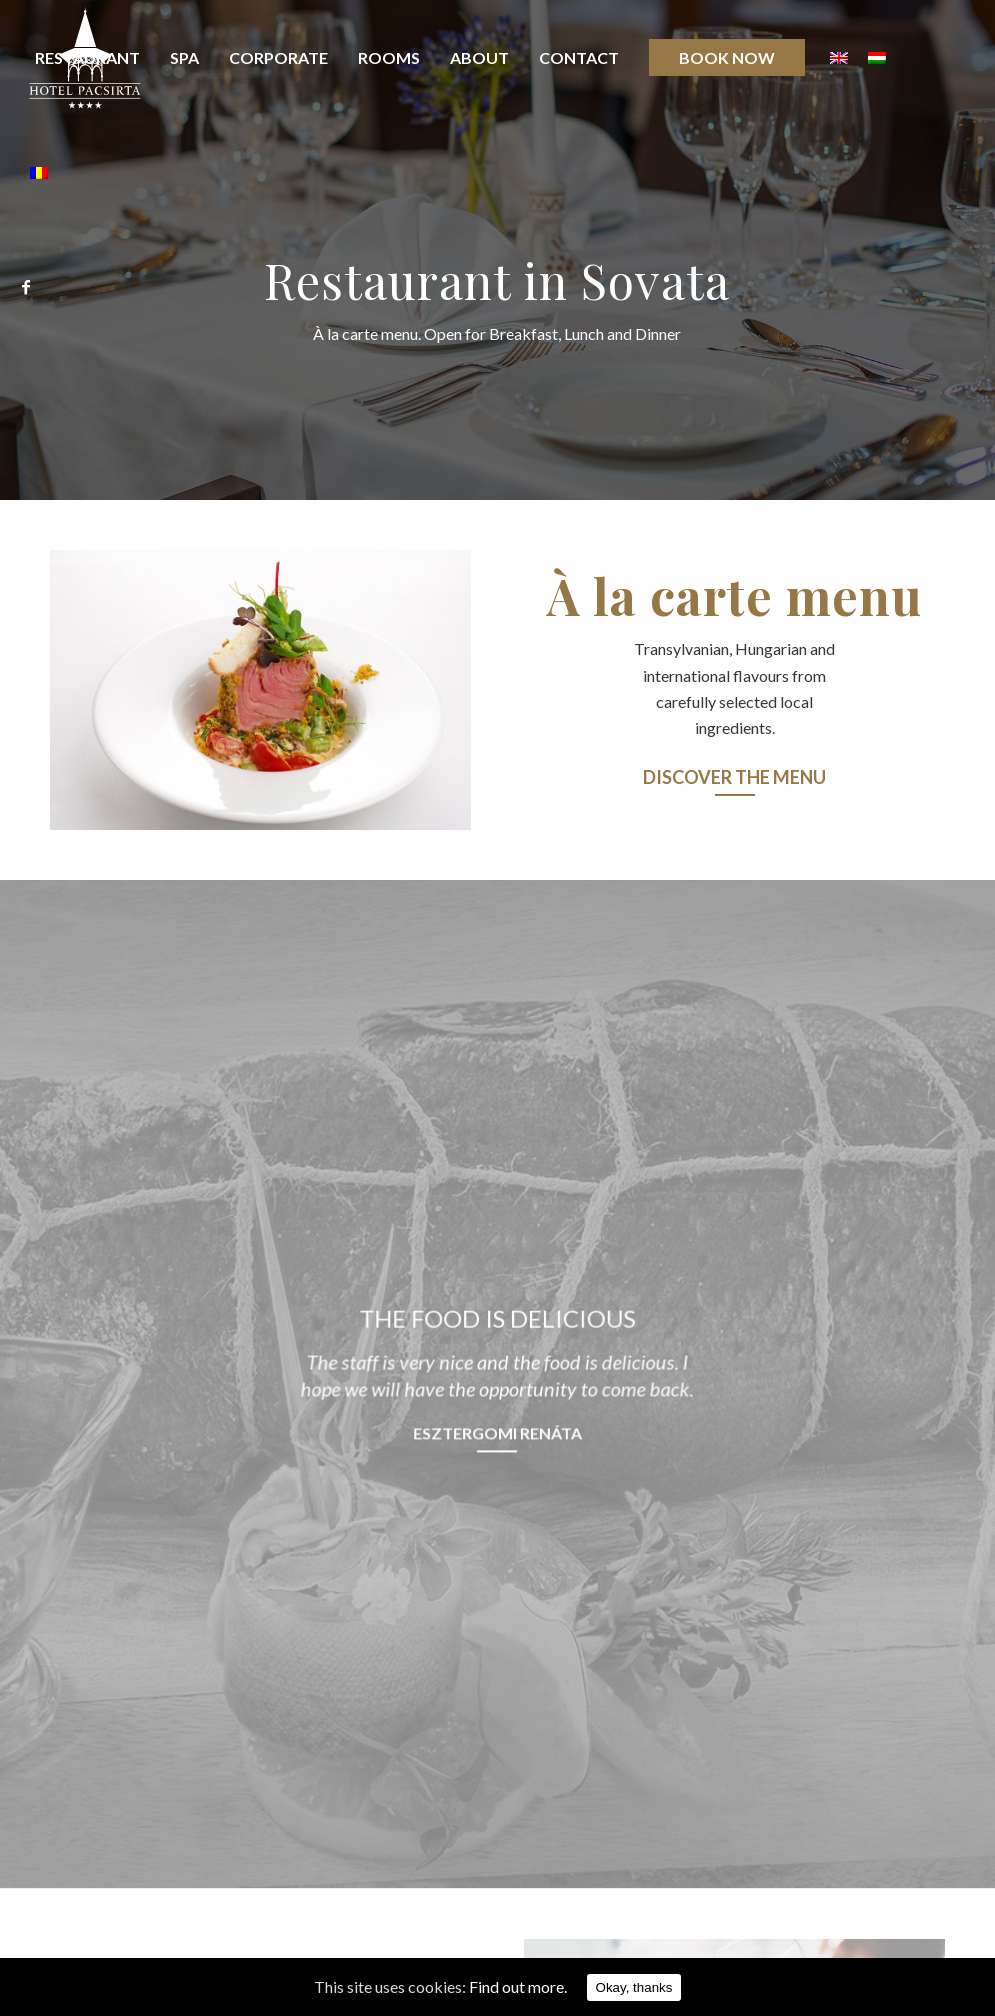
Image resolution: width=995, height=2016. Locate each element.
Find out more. (518, 1986)
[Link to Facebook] (26, 287)
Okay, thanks (634, 1987)
